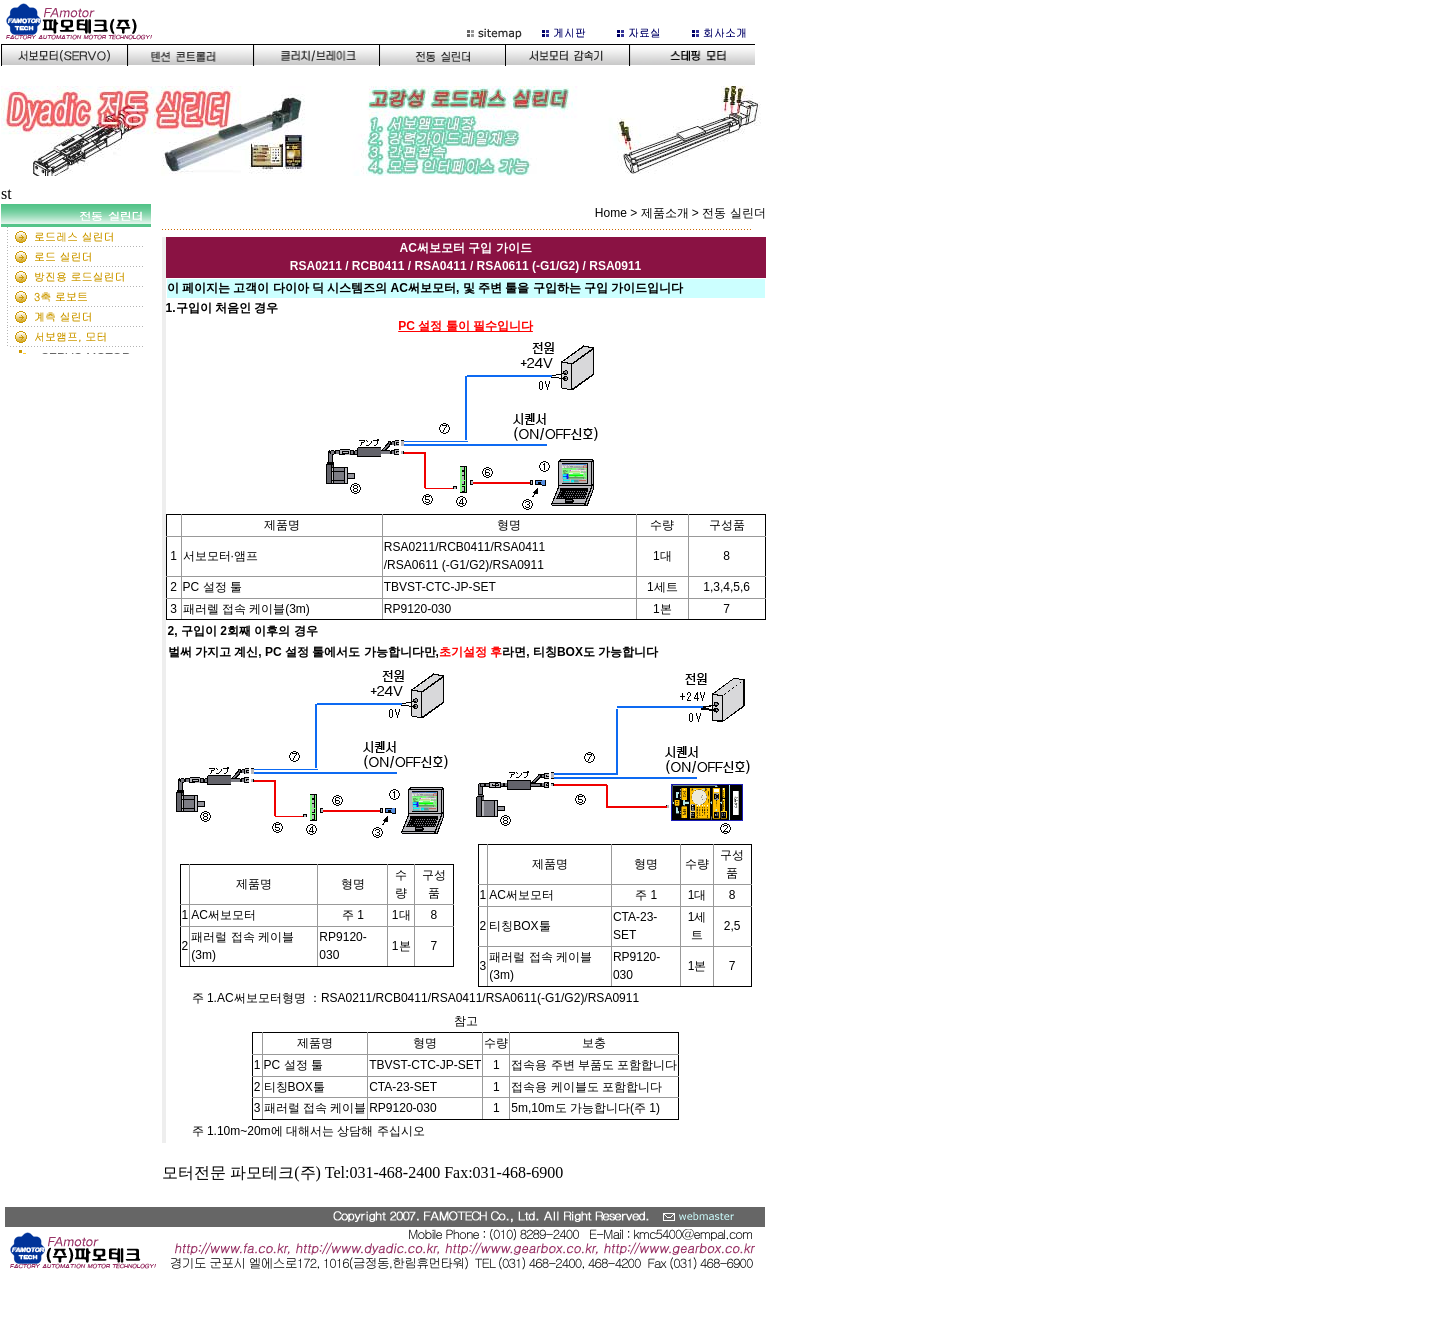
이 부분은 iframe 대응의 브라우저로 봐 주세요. (389, 93)
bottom (389, 1261)
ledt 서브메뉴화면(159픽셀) (80, 279)
